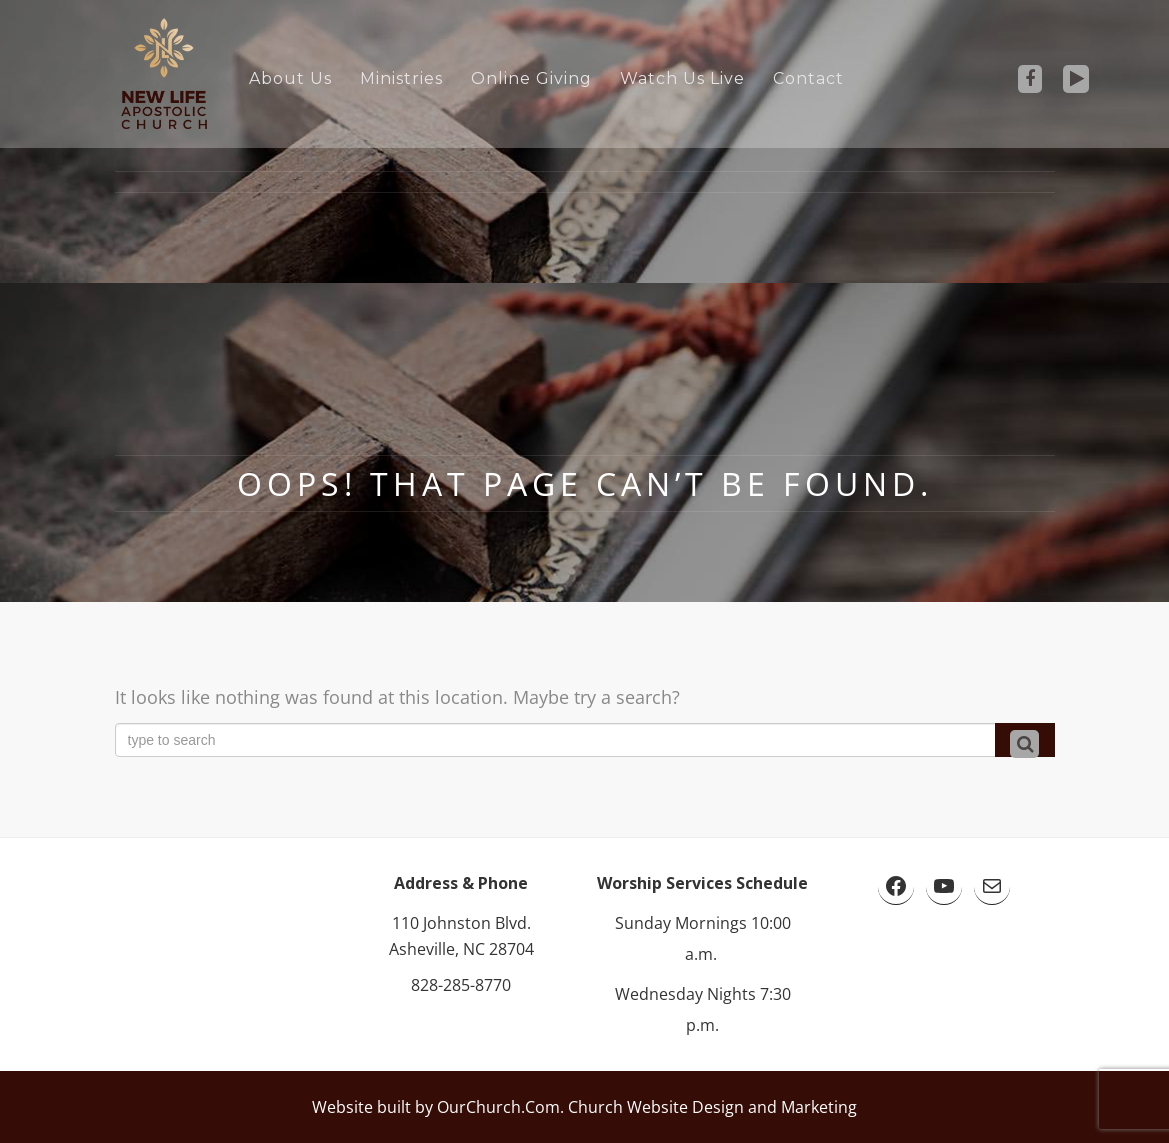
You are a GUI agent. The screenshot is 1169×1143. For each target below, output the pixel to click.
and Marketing (800, 1107)
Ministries (401, 78)
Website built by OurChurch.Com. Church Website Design (528, 1107)
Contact (808, 78)
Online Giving (531, 78)
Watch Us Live (682, 78)
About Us (290, 78)
